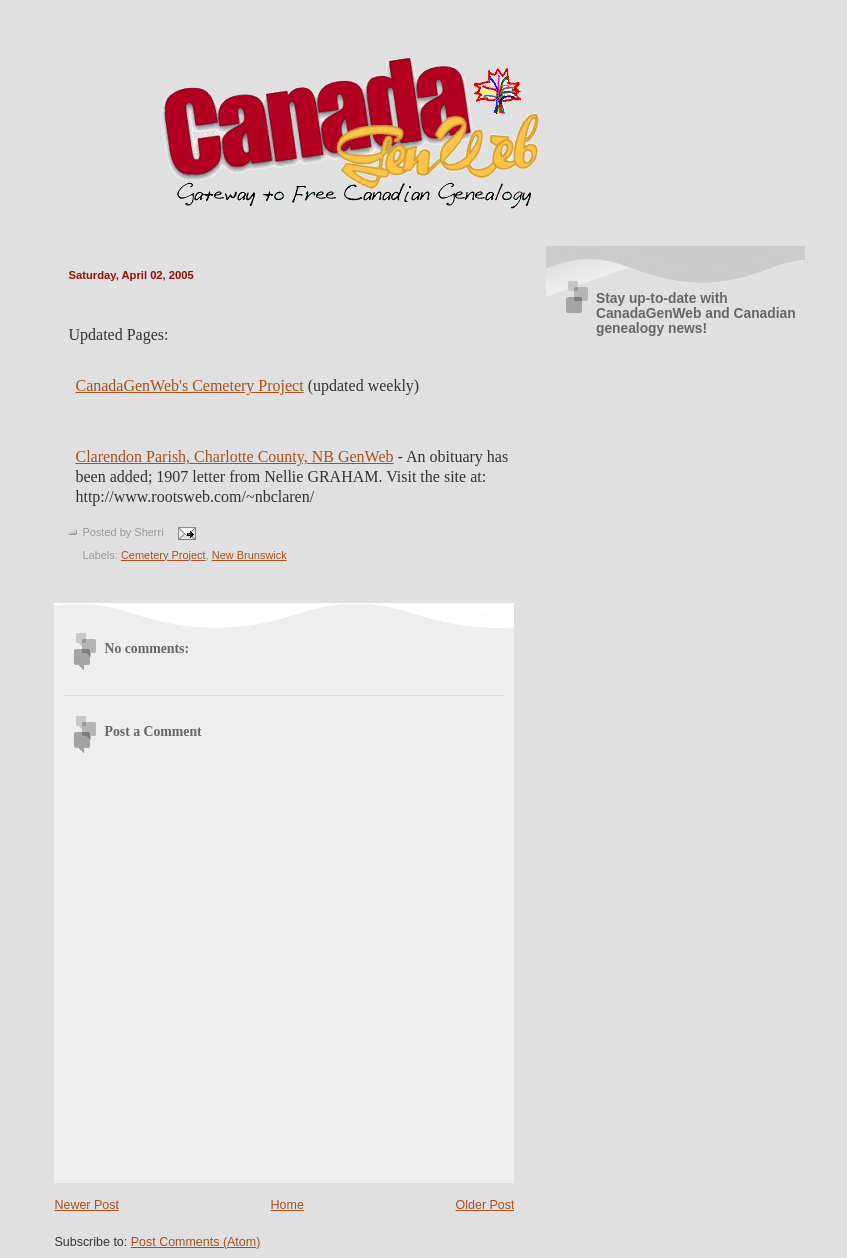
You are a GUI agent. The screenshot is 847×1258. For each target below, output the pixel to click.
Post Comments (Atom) (196, 1242)
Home (287, 1205)
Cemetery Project (163, 555)
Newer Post (86, 1205)
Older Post (485, 1205)
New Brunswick (249, 555)
